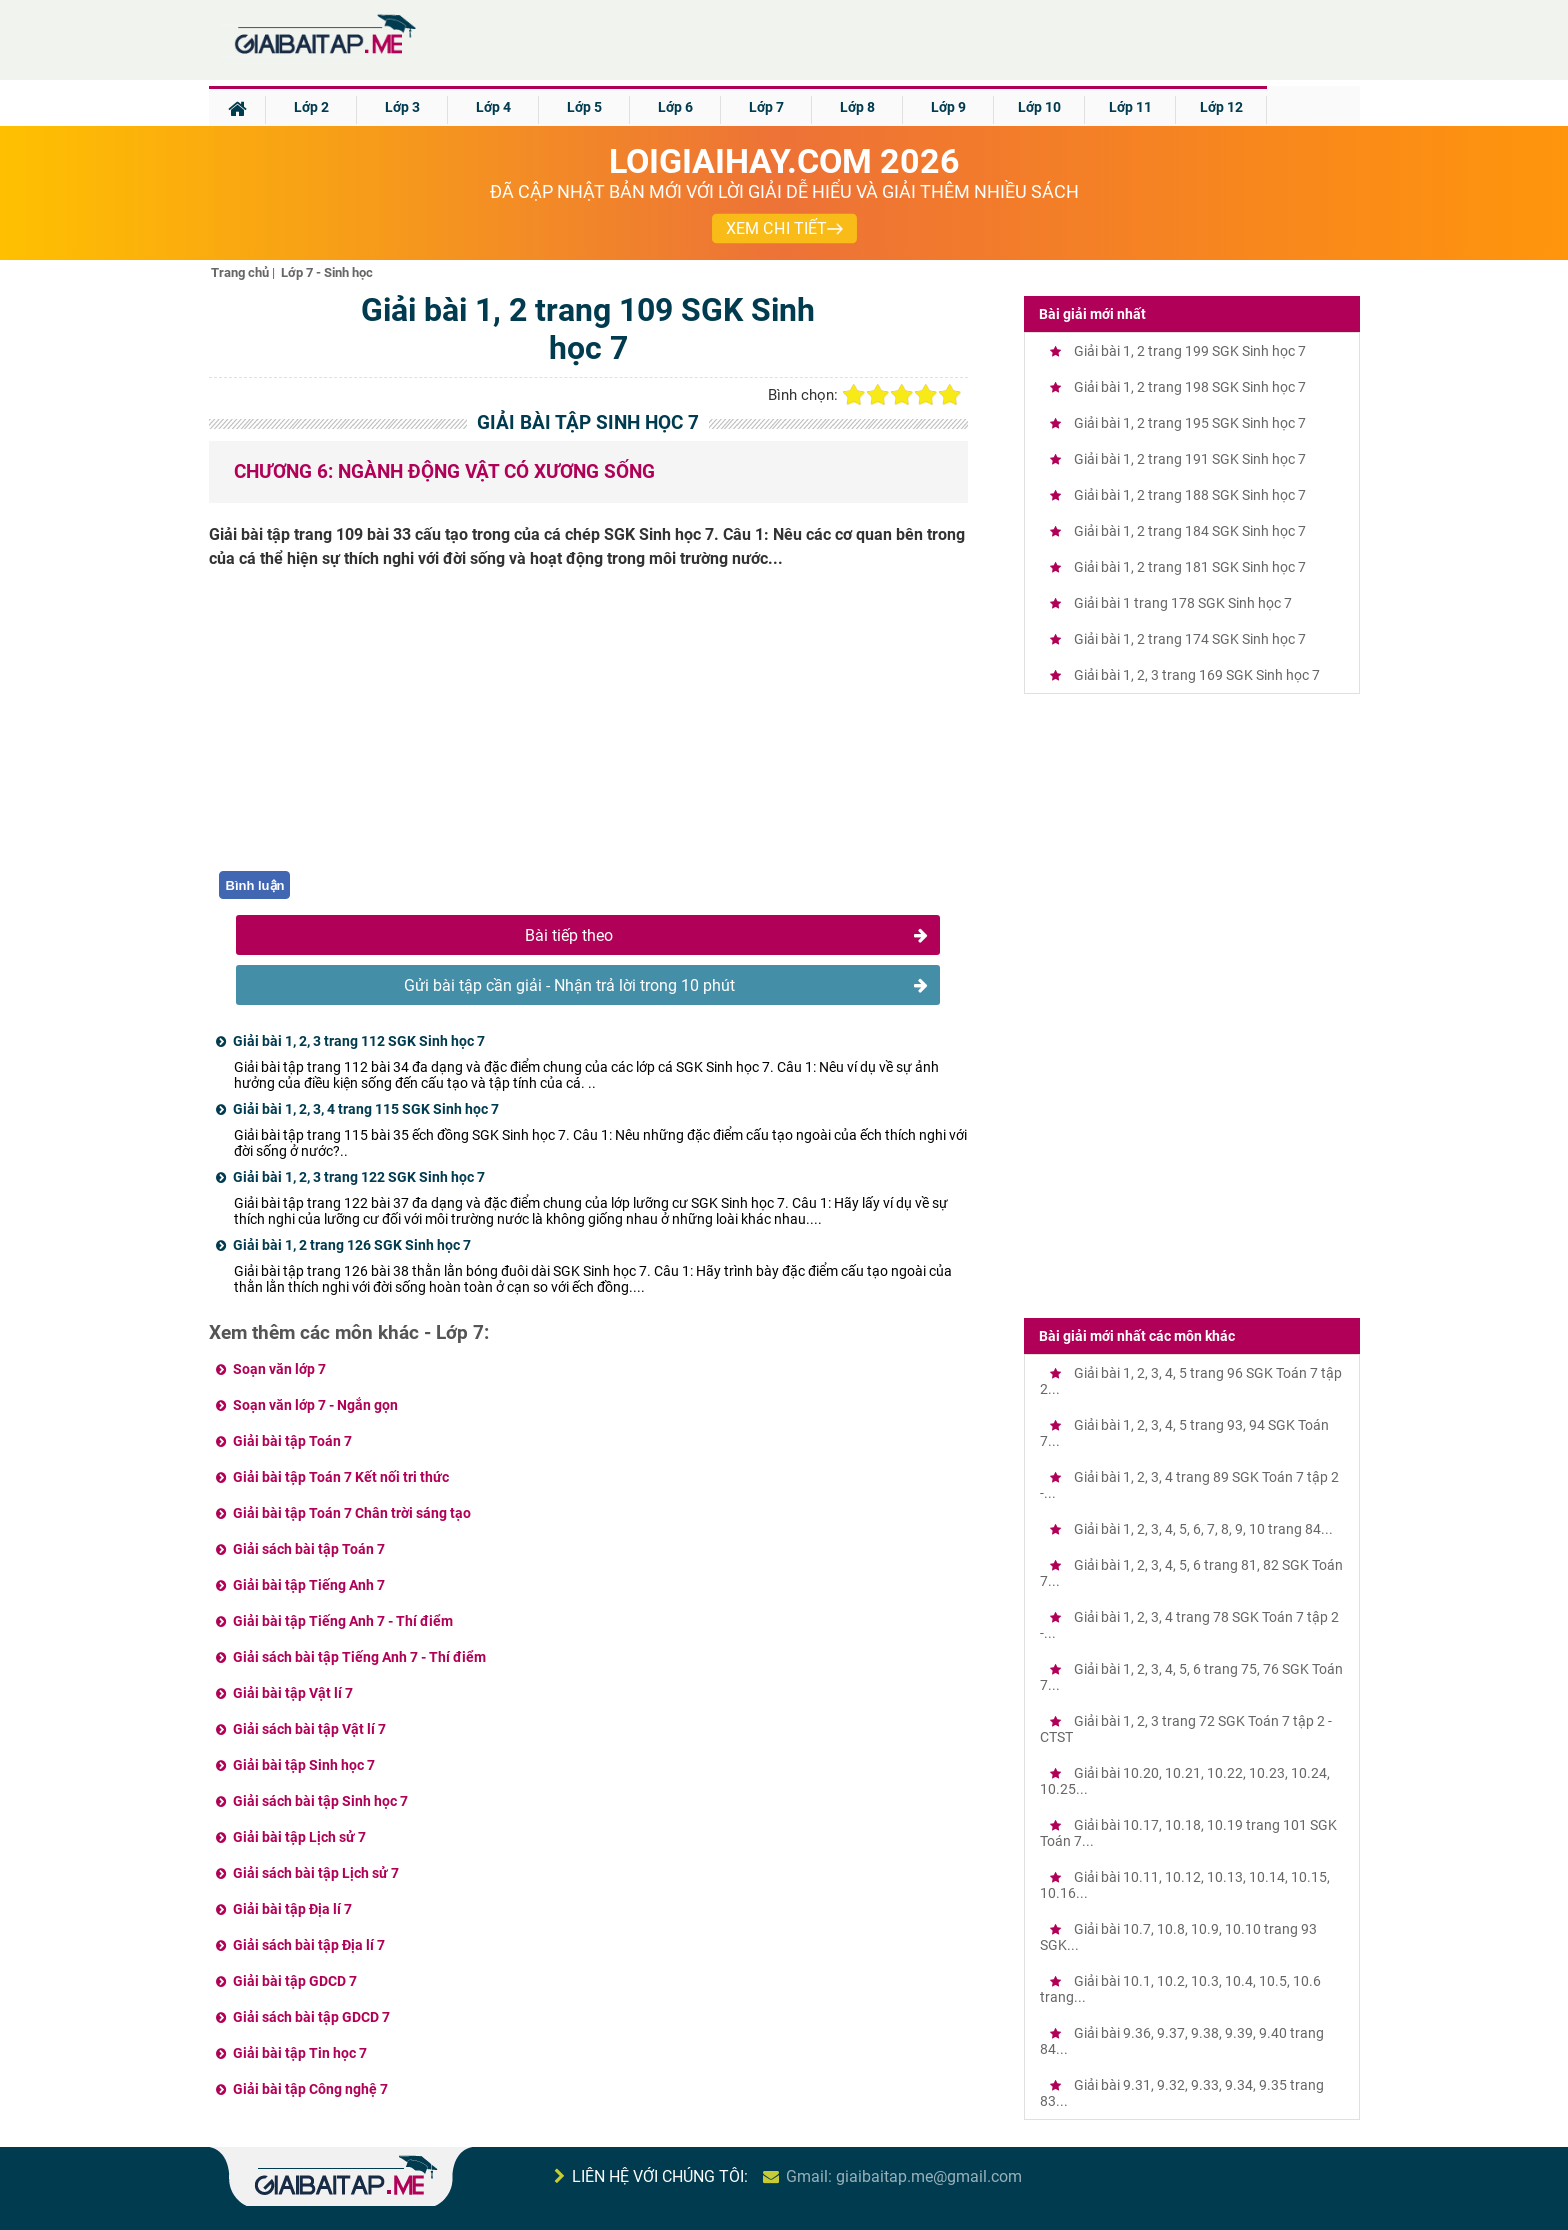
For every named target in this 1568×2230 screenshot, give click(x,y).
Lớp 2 (311, 107)
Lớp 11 (1130, 107)
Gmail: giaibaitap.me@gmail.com (904, 2176)
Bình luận (255, 885)
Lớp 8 (857, 107)
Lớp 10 (1039, 107)
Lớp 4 (493, 107)
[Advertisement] (589, 731)
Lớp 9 (948, 107)
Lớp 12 (1221, 107)
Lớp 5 (584, 107)
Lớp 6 (675, 107)
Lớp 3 (402, 107)
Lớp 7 (766, 107)
